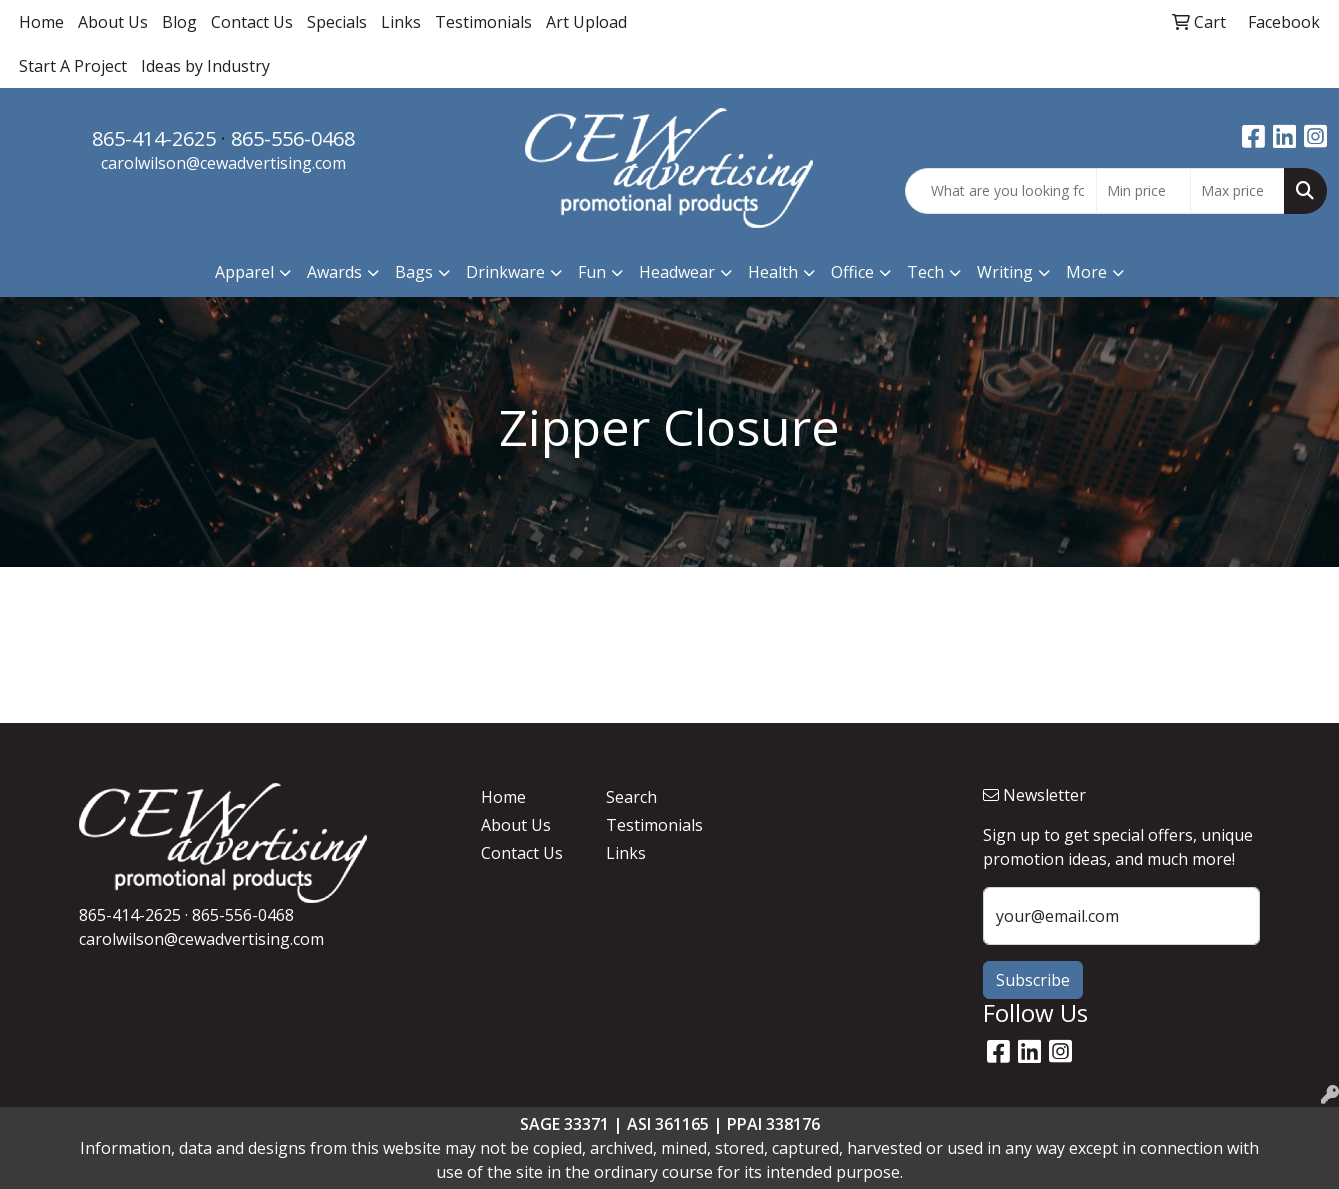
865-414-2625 (154, 138)
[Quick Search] (1001, 191)
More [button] (1086, 272)
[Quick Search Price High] (1237, 191)
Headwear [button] (677, 272)
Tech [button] (925, 272)
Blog (179, 22)
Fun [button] (592, 272)
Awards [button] (334, 272)
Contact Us (252, 22)
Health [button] (773, 272)
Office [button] (852, 272)
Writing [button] (1005, 272)
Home (41, 22)
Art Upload (586, 22)
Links (401, 22)
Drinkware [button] (505, 272)
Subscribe (1033, 980)
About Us (113, 22)
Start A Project (73, 66)
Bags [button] (414, 272)
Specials (337, 22)
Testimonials (483, 22)
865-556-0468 (293, 138)
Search (631, 797)
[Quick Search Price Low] (1143, 191)
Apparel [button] (244, 272)
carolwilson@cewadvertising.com (223, 163)
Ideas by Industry (205, 66)
